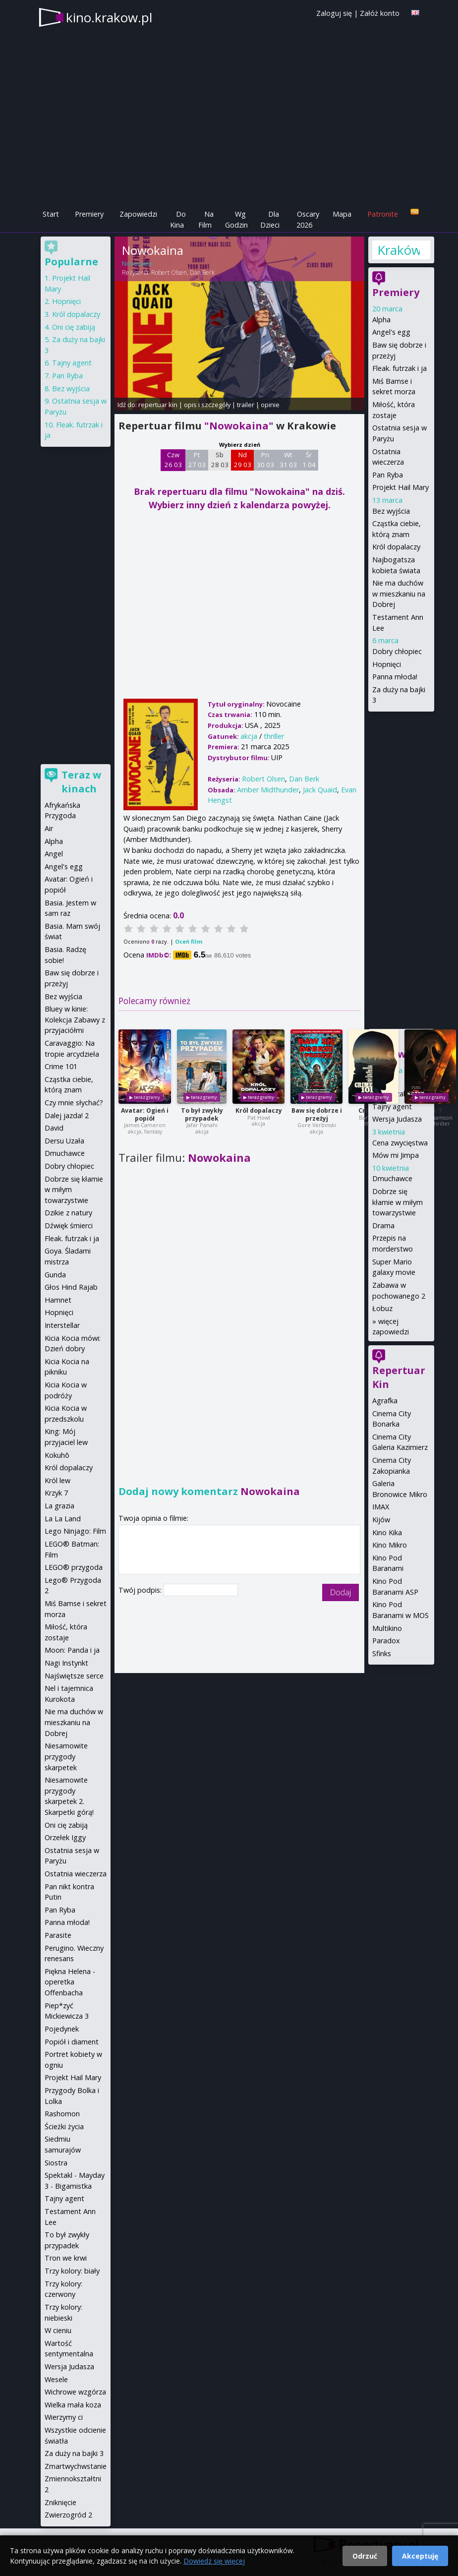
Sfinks (381, 1653)
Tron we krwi (66, 2258)
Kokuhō (57, 1455)
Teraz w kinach (81, 781)
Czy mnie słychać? (74, 1102)
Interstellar (62, 1325)
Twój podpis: (141, 1590)
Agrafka (385, 1400)
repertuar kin (157, 404)
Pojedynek (62, 2029)
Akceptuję (420, 2556)
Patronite (382, 214)
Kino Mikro (389, 1545)
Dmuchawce (392, 1178)
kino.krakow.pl (109, 17)
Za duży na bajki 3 (74, 2453)
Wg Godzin (236, 219)
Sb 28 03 (220, 459)
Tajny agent (392, 1106)
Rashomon (62, 2113)
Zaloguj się (334, 13)
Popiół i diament (72, 2041)
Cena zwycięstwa (400, 1142)
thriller (274, 736)
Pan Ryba (387, 474)
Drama (383, 1225)
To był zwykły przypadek (202, 1114)
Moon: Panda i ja (72, 1650)
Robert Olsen (169, 272)
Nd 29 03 (242, 459)
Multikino (387, 1628)
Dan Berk (202, 272)
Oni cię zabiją (73, 327)
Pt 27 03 (197, 459)
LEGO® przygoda (74, 1567)
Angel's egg (391, 332)
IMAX (380, 1506)
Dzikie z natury (68, 1212)
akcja (248, 736)
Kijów (381, 1519)
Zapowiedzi (138, 214)
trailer (245, 404)
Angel (54, 853)
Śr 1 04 (309, 459)
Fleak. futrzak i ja (399, 368)
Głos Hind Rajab (71, 1287)
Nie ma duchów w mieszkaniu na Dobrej (398, 593)
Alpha (381, 319)
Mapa (342, 214)
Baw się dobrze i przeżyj (316, 1114)
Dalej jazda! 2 (67, 1115)
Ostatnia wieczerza (76, 1873)
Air (49, 828)
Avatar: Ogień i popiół (145, 1114)
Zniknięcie (60, 2502)
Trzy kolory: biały (72, 2271)
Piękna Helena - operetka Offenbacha (70, 1982)
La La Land (63, 1518)
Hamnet (58, 1300)
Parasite (58, 1935)
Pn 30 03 (265, 459)
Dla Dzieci (270, 219)
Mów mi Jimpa (395, 1155)
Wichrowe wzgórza (75, 2391)
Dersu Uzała (64, 1140)
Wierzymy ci (64, 2417)
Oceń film (188, 941)
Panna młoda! (394, 676)
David (54, 1128)
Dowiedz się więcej (214, 2561)
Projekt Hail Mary (400, 487)
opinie (270, 404)
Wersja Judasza (397, 1119)
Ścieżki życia (64, 2126)
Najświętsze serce (74, 1675)
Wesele (56, 2379)
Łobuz (382, 1308)
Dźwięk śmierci (69, 1225)
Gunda (55, 1274)
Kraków (398, 250)
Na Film (206, 219)
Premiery (89, 214)
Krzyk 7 (56, 1493)
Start (51, 214)
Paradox (386, 1640)
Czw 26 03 (173, 459)
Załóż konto (380, 13)
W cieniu (58, 2330)
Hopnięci (386, 664)
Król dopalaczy (258, 1110)
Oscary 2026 (308, 219)
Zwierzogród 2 (68, 2514)
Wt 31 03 (288, 459)
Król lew (57, 1480)
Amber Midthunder (268, 789)
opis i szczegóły (207, 404)
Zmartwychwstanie (76, 2466)
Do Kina (178, 219)
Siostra (56, 2162)
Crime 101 (61, 1066)
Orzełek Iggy (65, 1837)
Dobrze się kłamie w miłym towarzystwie (397, 1202)
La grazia (59, 1505)
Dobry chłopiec (397, 651)
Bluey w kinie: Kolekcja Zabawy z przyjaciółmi (75, 1019)
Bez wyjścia (391, 511)
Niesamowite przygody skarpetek (66, 1756)
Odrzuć (364, 2556)
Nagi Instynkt (66, 1663)
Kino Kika (387, 1532)
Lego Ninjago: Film (75, 1531)
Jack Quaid (320, 789)
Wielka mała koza (73, 2404)
